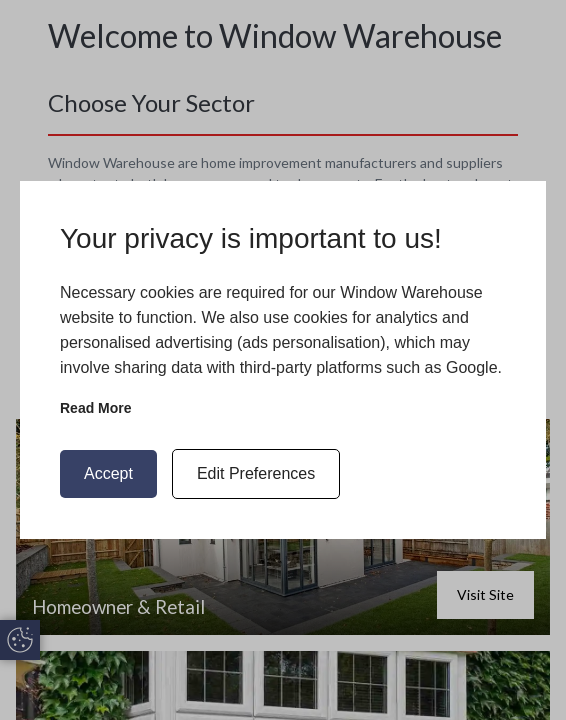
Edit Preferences (256, 473)
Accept (108, 473)
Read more (96, 408)
